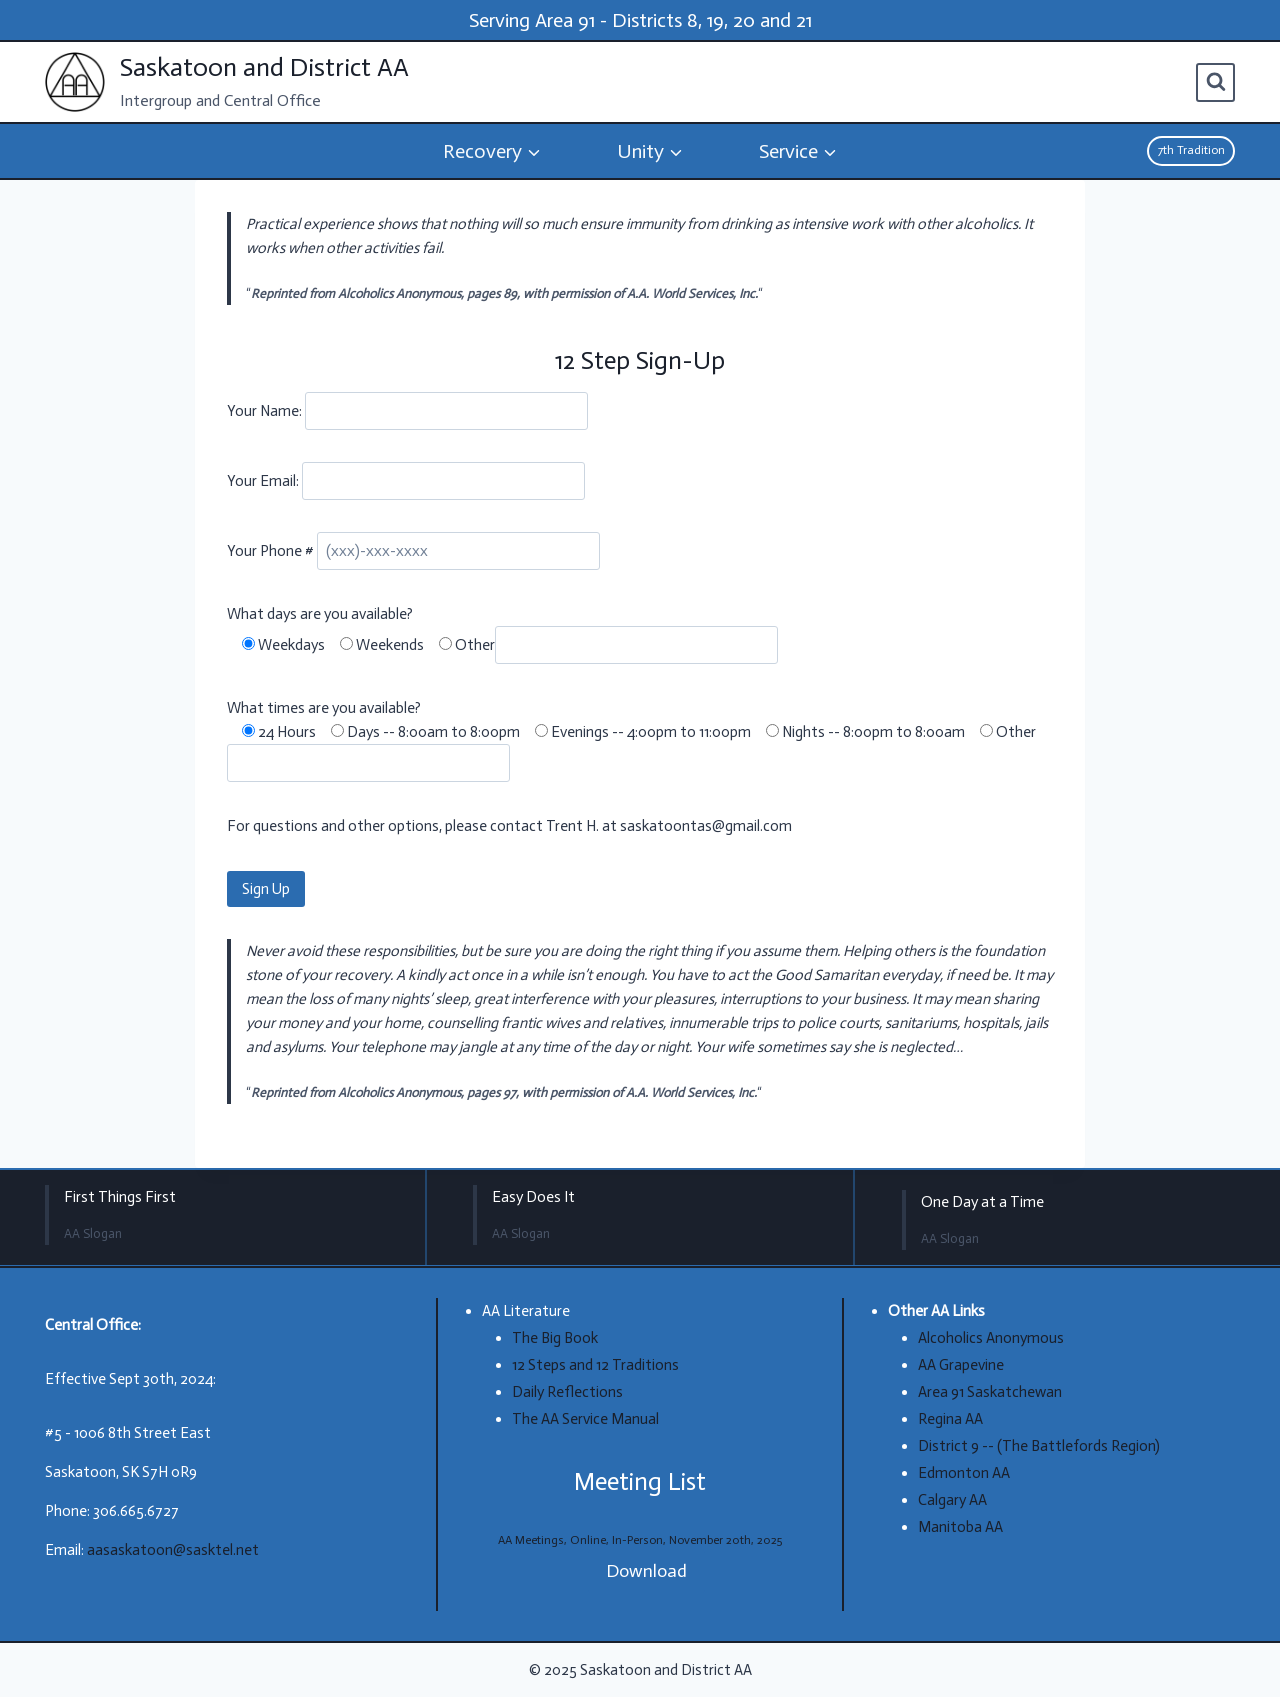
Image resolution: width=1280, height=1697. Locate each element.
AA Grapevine (961, 1365)
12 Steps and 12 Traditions (595, 1365)
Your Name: (266, 411)
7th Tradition (1191, 150)
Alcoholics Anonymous (991, 1338)
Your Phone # (272, 551)
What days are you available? (320, 614)
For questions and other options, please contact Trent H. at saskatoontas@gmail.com (509, 826)
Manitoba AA (960, 1527)
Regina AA (950, 1419)
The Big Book (555, 1338)
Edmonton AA (964, 1473)
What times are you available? (324, 708)
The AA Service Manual (585, 1419)
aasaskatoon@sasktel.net (173, 1550)
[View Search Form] (1215, 82)
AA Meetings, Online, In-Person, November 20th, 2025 (640, 1540)
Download (646, 1571)
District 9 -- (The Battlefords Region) (1039, 1446)
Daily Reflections (567, 1392)
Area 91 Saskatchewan (990, 1392)
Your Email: (264, 481)
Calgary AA (952, 1500)
